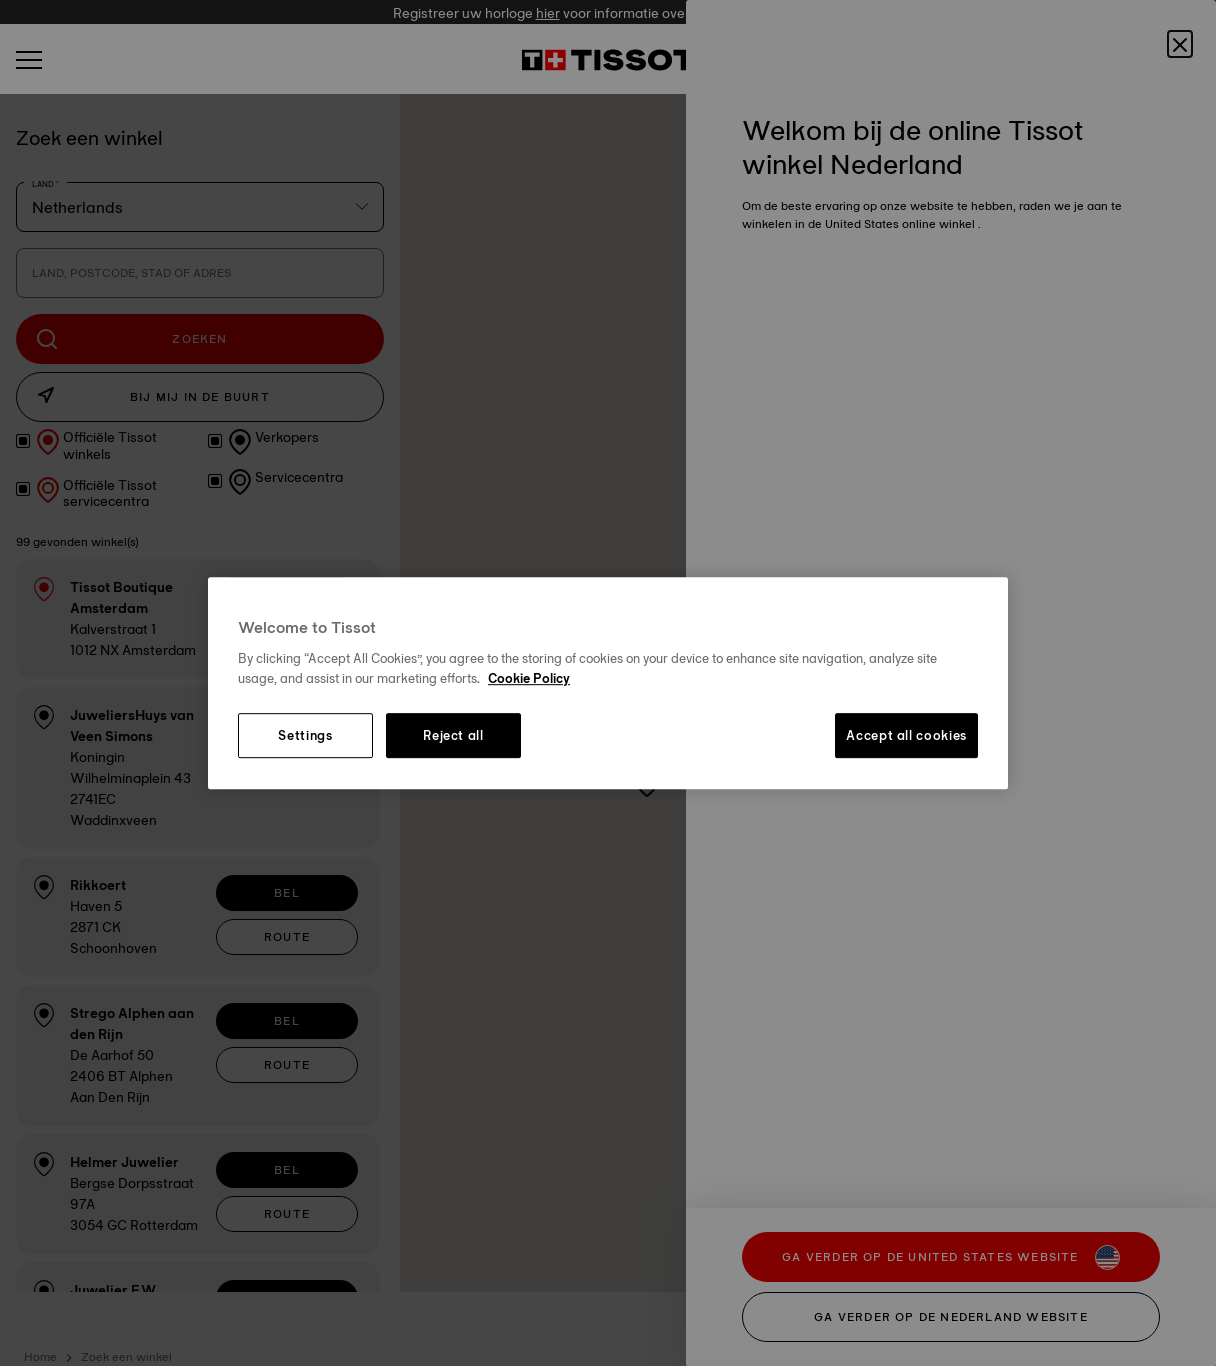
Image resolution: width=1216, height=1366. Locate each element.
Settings (305, 736)
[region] (608, 683)
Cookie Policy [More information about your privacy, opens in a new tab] (529, 678)
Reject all (453, 736)
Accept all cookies (906, 736)
